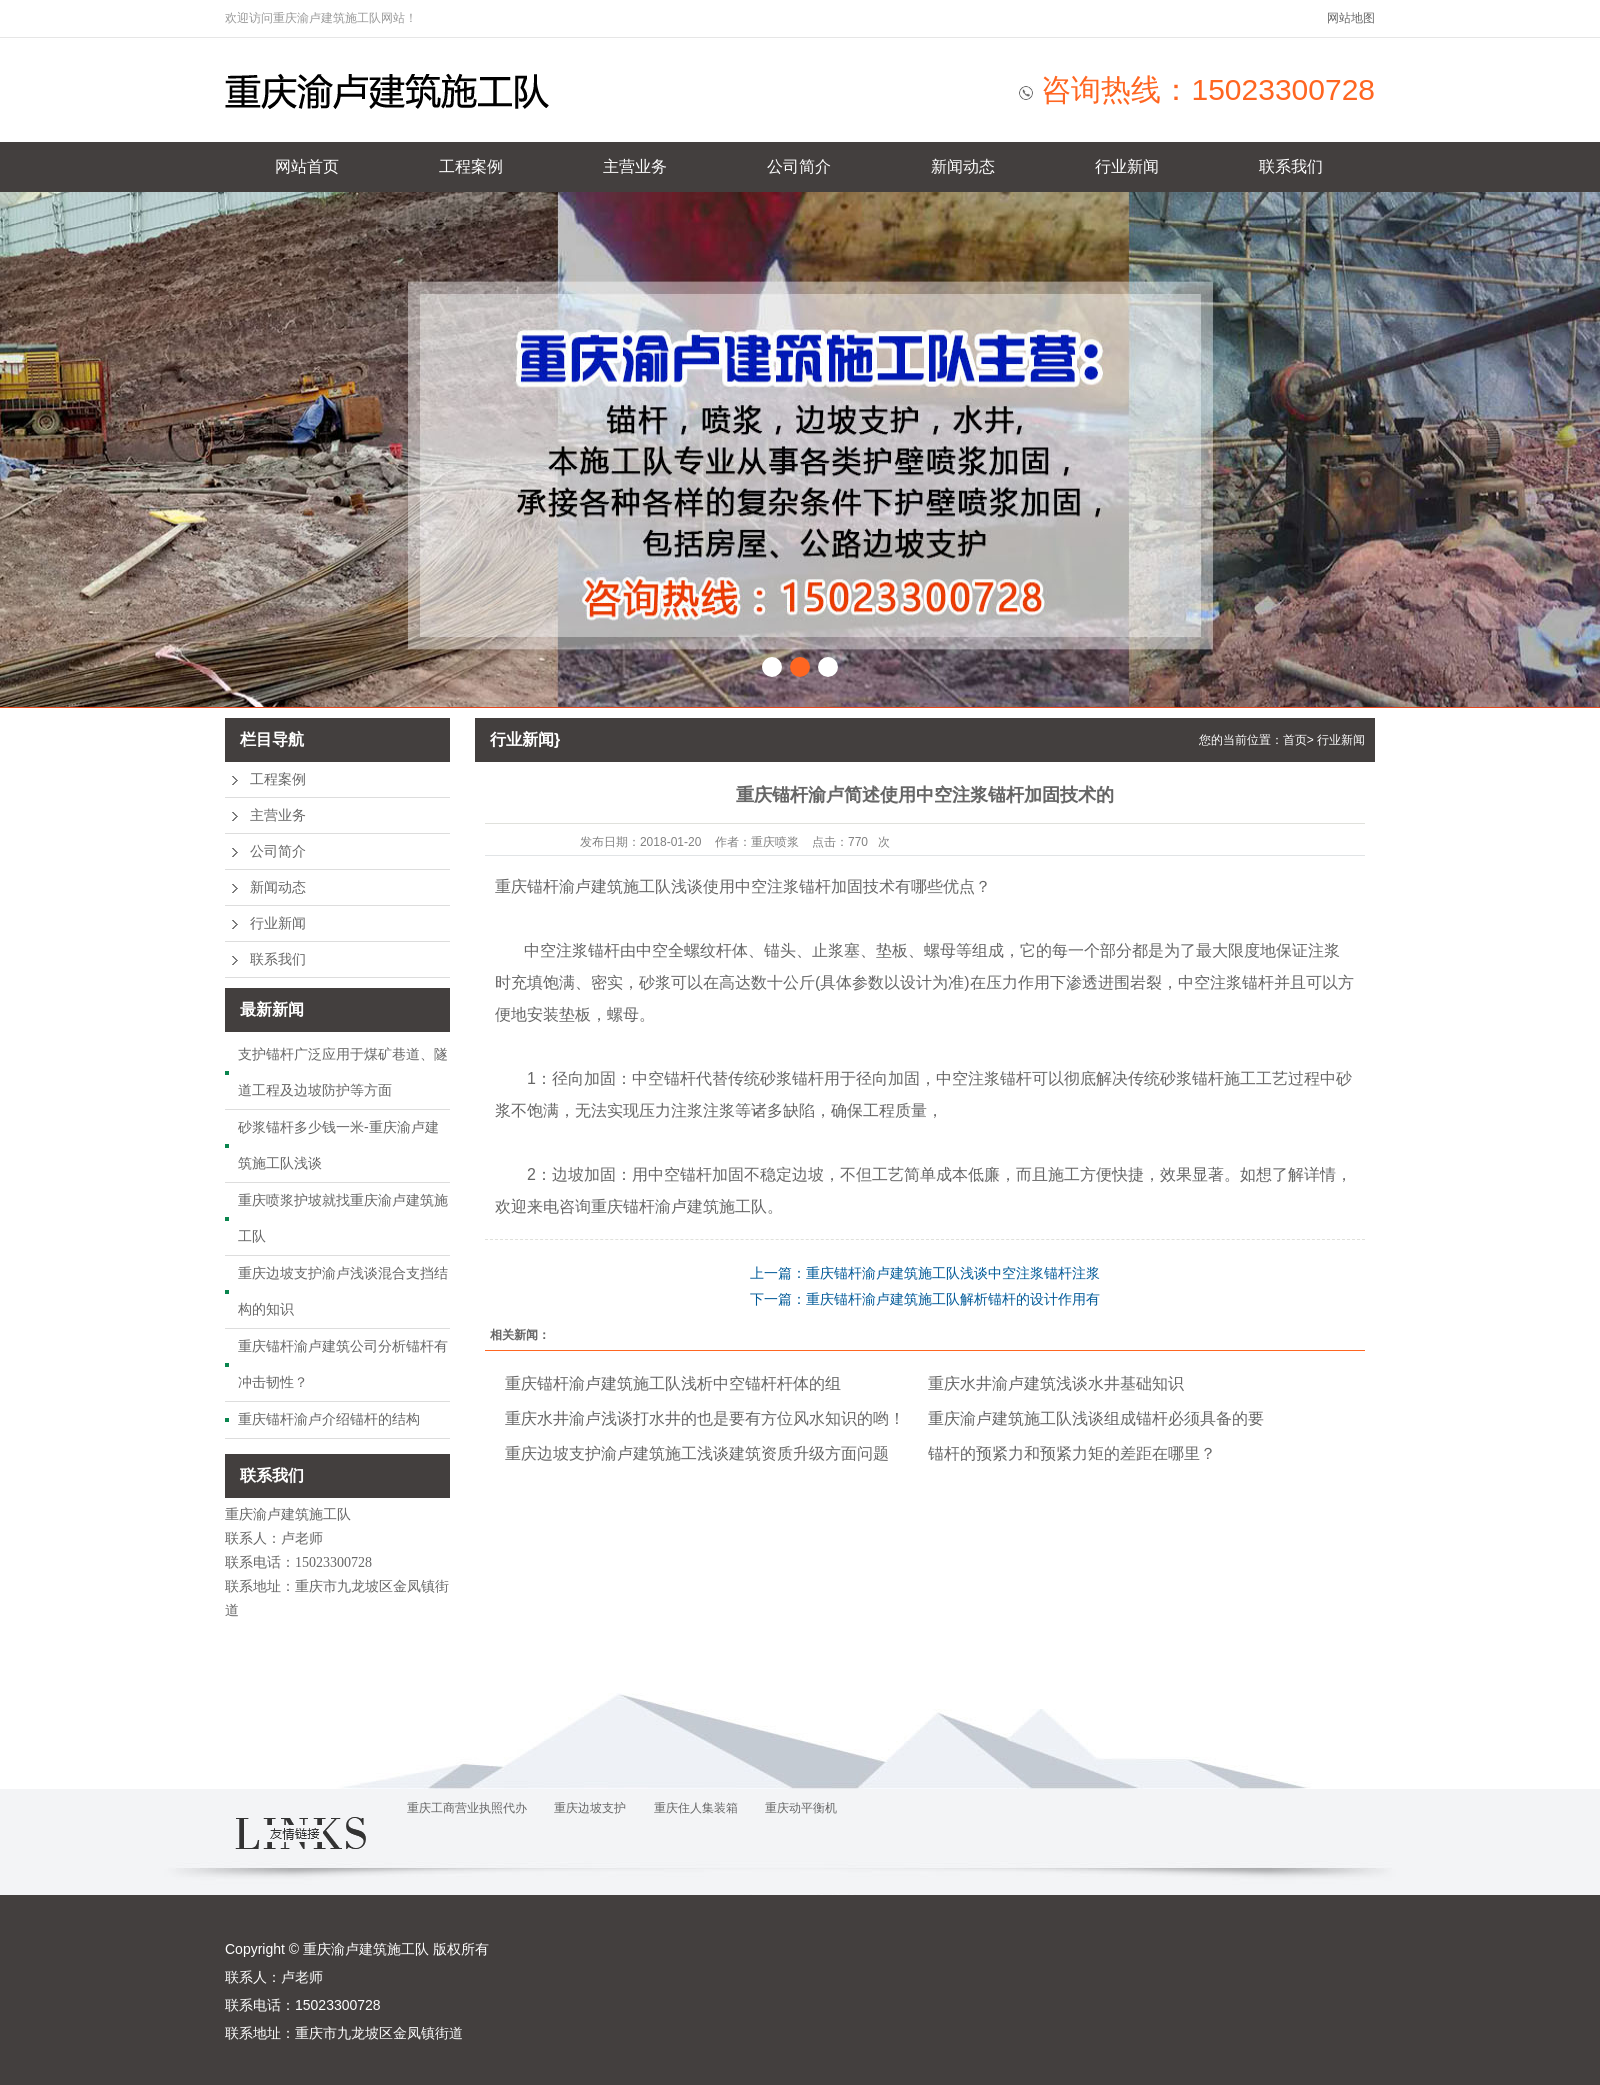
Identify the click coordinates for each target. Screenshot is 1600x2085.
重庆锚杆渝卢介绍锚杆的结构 (329, 1419)
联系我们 (1291, 166)
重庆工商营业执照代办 (467, 1808)
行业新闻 (1127, 166)
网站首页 (307, 166)
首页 (1295, 740)
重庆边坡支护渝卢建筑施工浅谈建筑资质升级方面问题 (697, 1453)
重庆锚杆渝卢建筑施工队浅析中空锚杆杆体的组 (673, 1383)
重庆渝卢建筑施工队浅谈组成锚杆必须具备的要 (1096, 1418)
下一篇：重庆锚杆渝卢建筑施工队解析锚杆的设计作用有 (925, 1299)
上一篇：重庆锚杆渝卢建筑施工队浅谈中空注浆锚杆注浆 (925, 1273)
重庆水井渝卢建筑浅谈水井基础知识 (1056, 1383)
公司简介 (799, 166)
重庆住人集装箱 (696, 1808)
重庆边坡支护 (590, 1808)
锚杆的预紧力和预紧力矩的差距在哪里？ (1072, 1453)
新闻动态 (963, 166)
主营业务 (635, 166)
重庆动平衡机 (801, 1808)
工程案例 (471, 166)
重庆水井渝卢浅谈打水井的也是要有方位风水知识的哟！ (705, 1418)
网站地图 (1351, 18)
